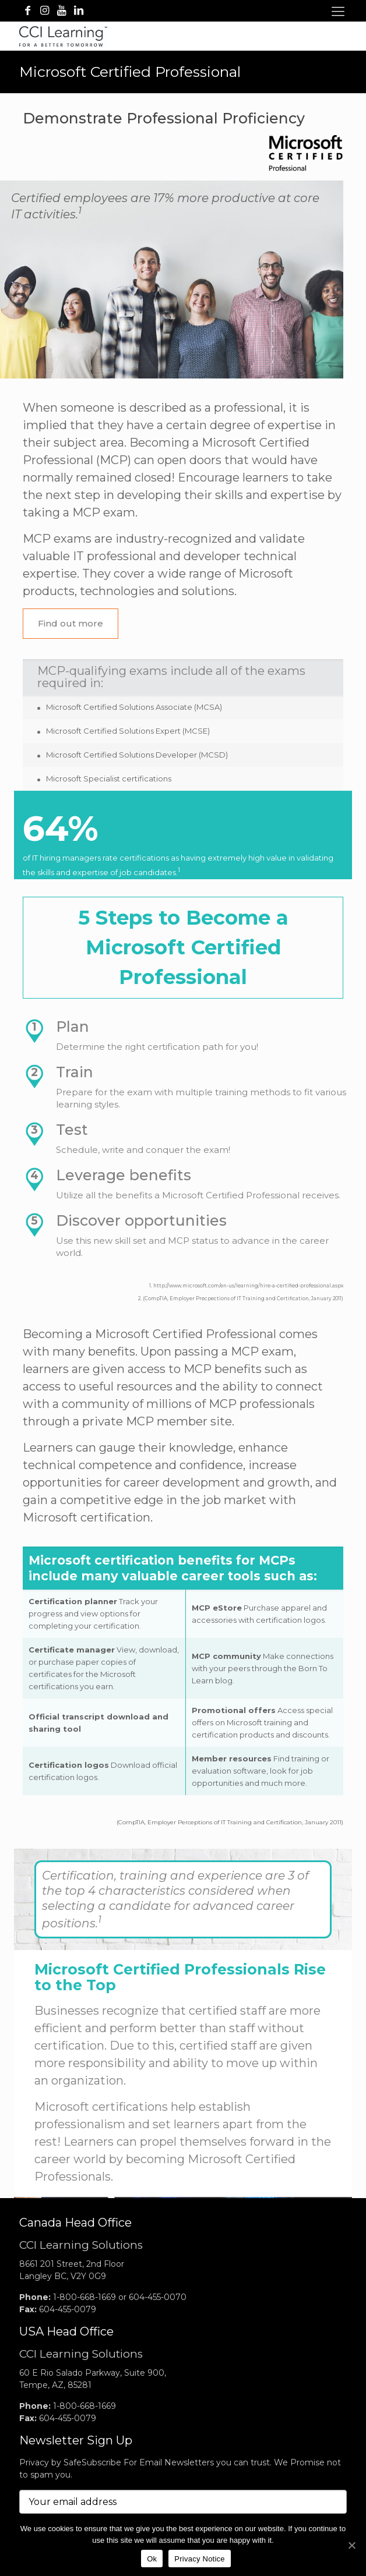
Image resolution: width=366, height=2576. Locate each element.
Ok (152, 2558)
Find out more (70, 623)
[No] (351, 2545)
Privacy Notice (199, 2558)
